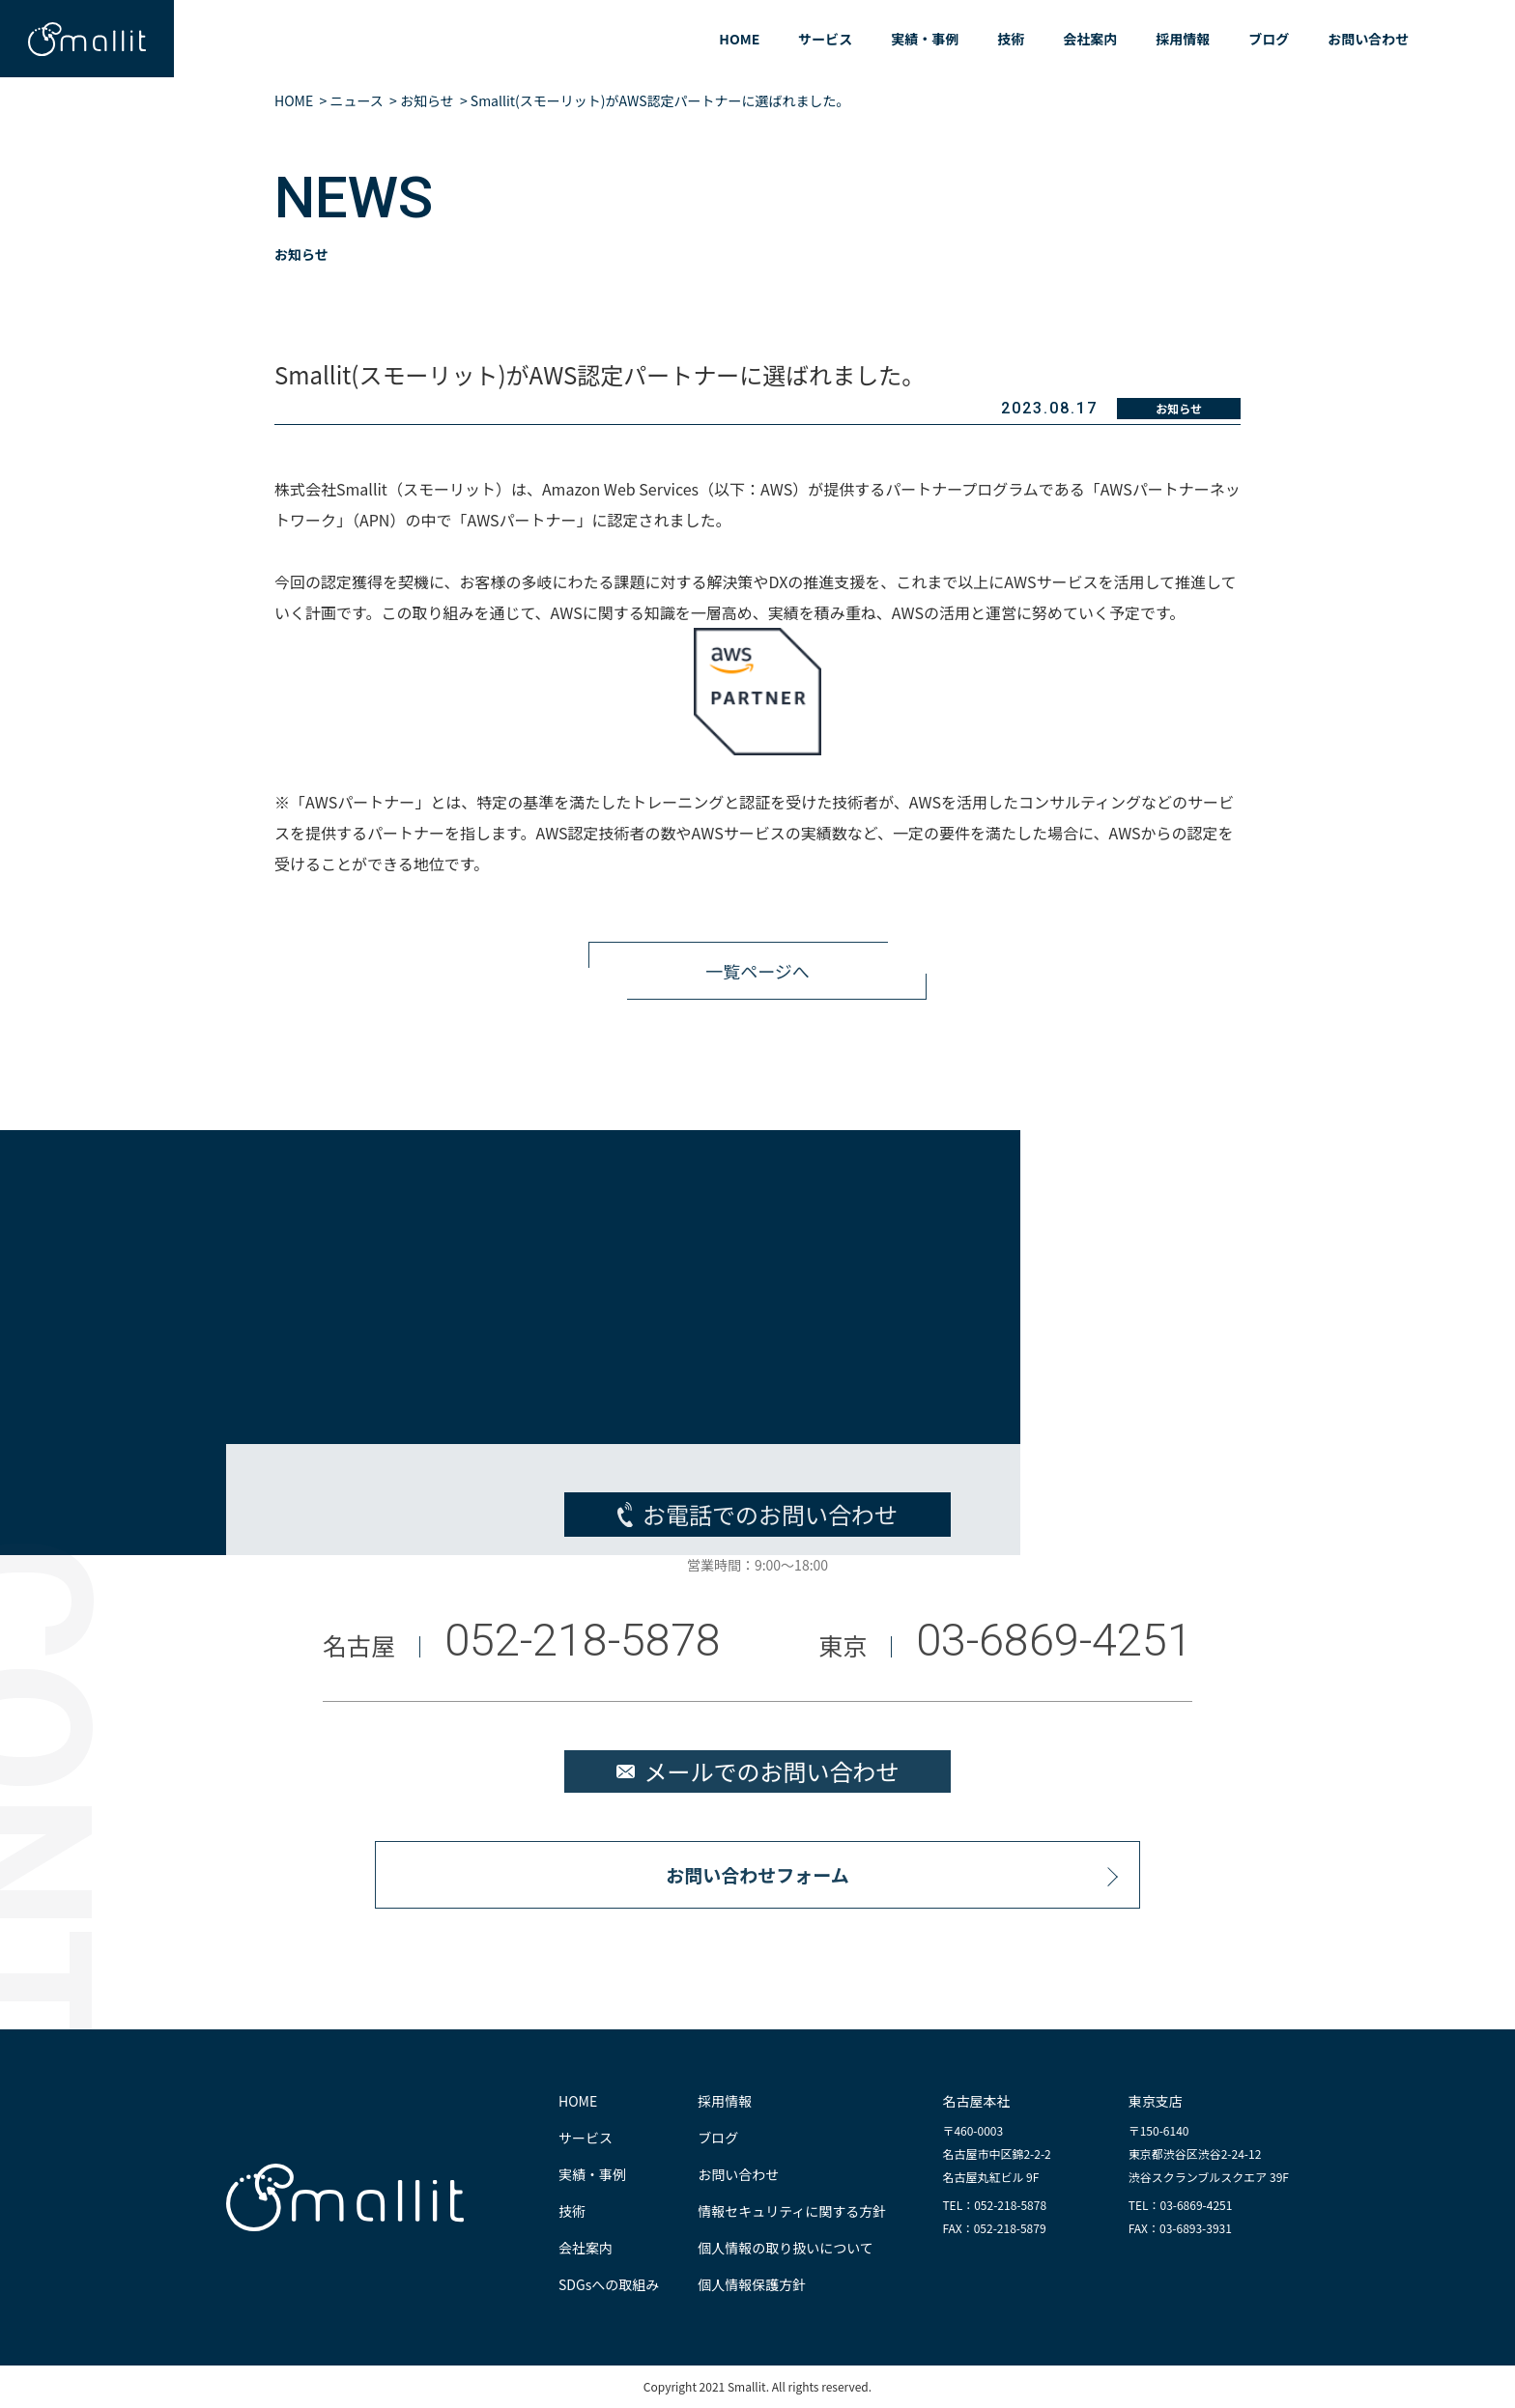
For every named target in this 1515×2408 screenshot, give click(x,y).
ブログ (1268, 38)
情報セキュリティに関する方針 (792, 2211)
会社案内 (1090, 38)
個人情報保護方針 (752, 2284)
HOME (739, 38)
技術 (1010, 38)
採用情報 (1183, 38)
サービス (825, 38)
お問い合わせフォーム (757, 1885)
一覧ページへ (757, 981)
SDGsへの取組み (608, 2284)
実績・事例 (924, 38)
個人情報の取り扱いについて (785, 2247)
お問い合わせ (1368, 38)
